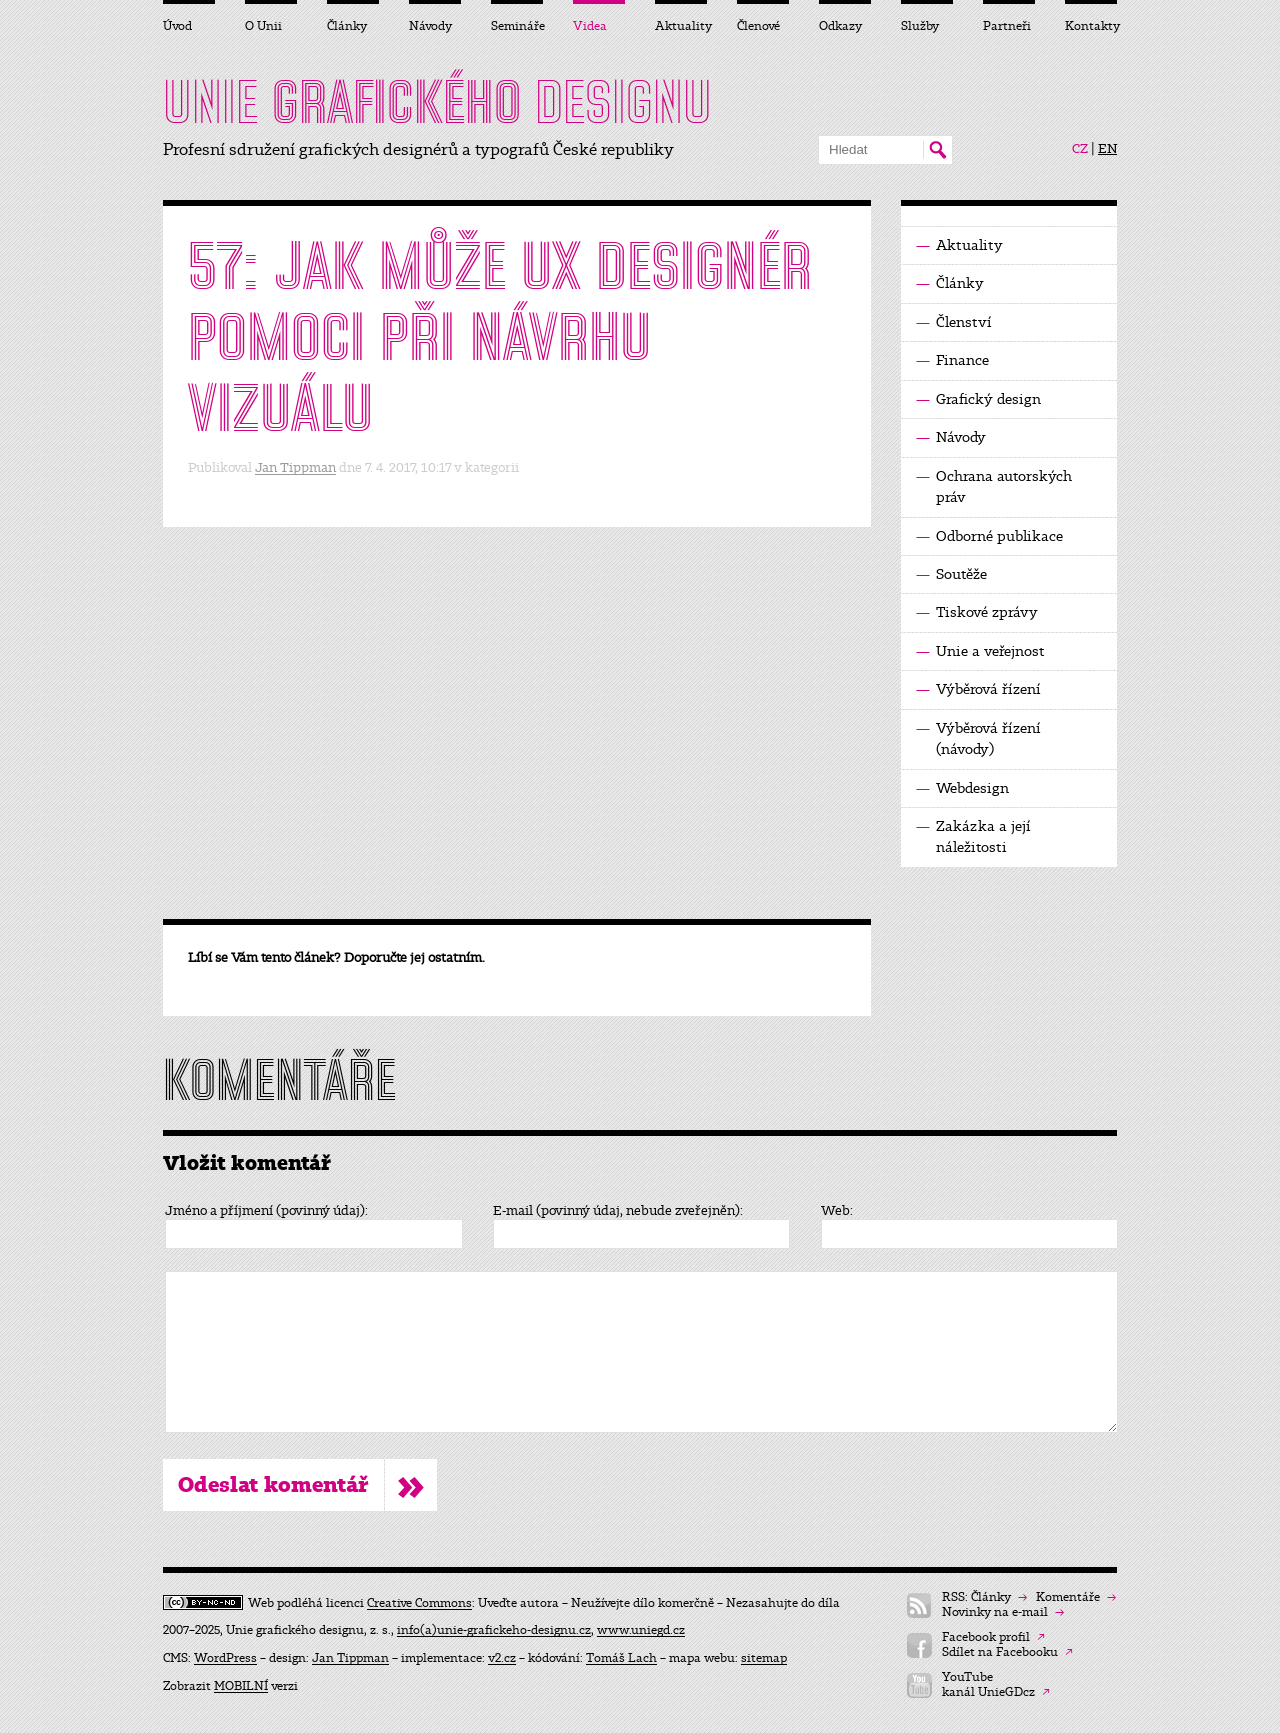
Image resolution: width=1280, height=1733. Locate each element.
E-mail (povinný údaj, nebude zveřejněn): (618, 1211)
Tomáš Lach (621, 1658)
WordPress (225, 1658)
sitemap (764, 1658)
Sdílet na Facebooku (1007, 1652)
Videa (590, 26)
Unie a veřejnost (980, 651)
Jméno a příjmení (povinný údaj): (266, 1211)
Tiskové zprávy (977, 612)
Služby (920, 26)
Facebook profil (993, 1637)
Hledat (937, 150)
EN (1107, 149)
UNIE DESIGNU (437, 102)
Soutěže (951, 574)
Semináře (517, 26)
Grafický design (978, 399)
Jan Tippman (295, 467)
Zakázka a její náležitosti (973, 836)
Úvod (177, 26)
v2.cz (502, 1658)
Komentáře (1076, 1597)
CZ (1080, 149)
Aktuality (959, 245)
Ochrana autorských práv (994, 486)
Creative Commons (419, 1603)
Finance (952, 360)
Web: (837, 1211)
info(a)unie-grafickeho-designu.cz (494, 1630)
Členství (954, 322)
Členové (758, 26)
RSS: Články (984, 1597)
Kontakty (1091, 26)
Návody (951, 437)
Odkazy (840, 26)
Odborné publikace (989, 536)
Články (950, 283)
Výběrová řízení (978, 689)
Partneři (1007, 26)
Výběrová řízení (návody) (978, 738)
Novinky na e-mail (1003, 1612)
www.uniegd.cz (641, 1630)
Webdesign (962, 788)
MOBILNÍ (241, 1686)
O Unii (263, 26)
